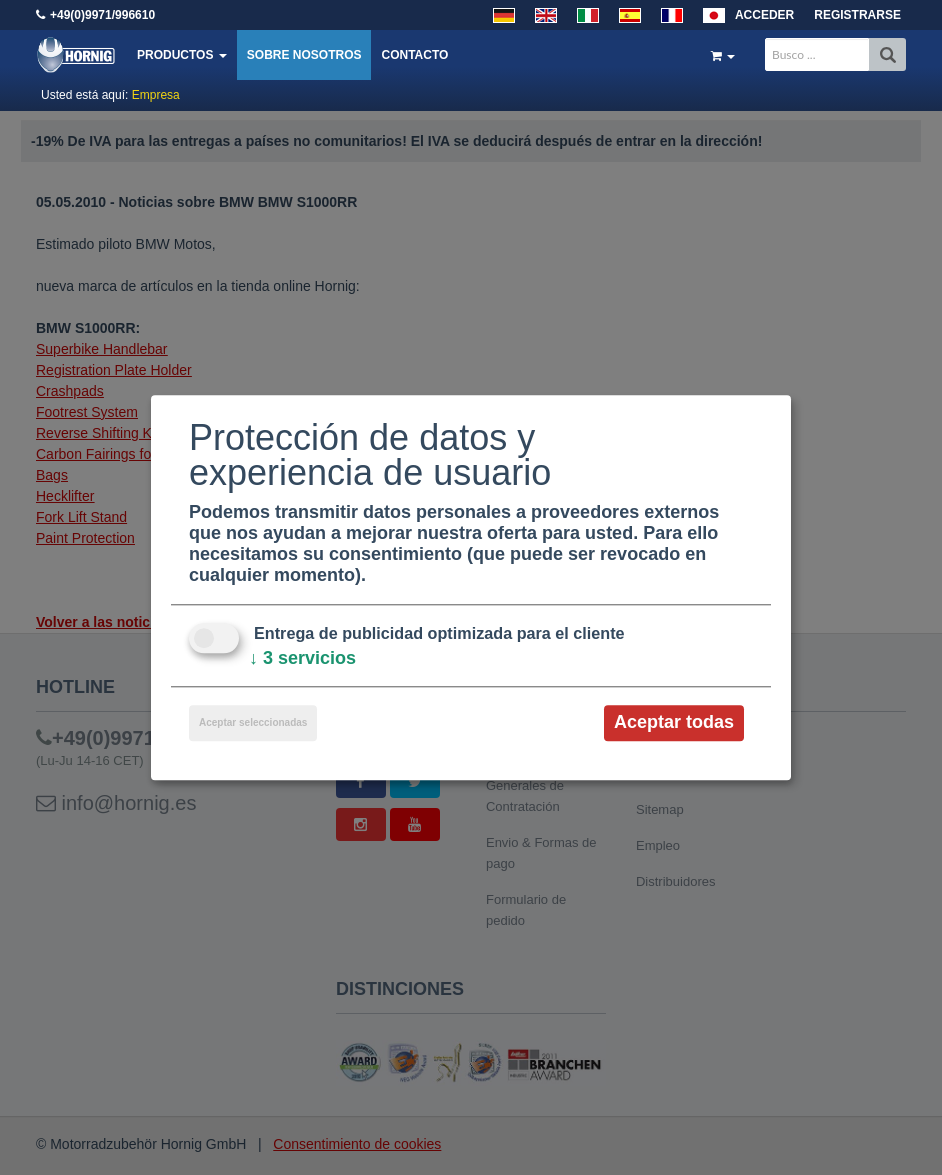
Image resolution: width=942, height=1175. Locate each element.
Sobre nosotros (304, 55)
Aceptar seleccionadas (253, 723)
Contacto (414, 55)
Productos (182, 55)
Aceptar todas (674, 723)
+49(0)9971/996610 (102, 15)
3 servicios (302, 659)
